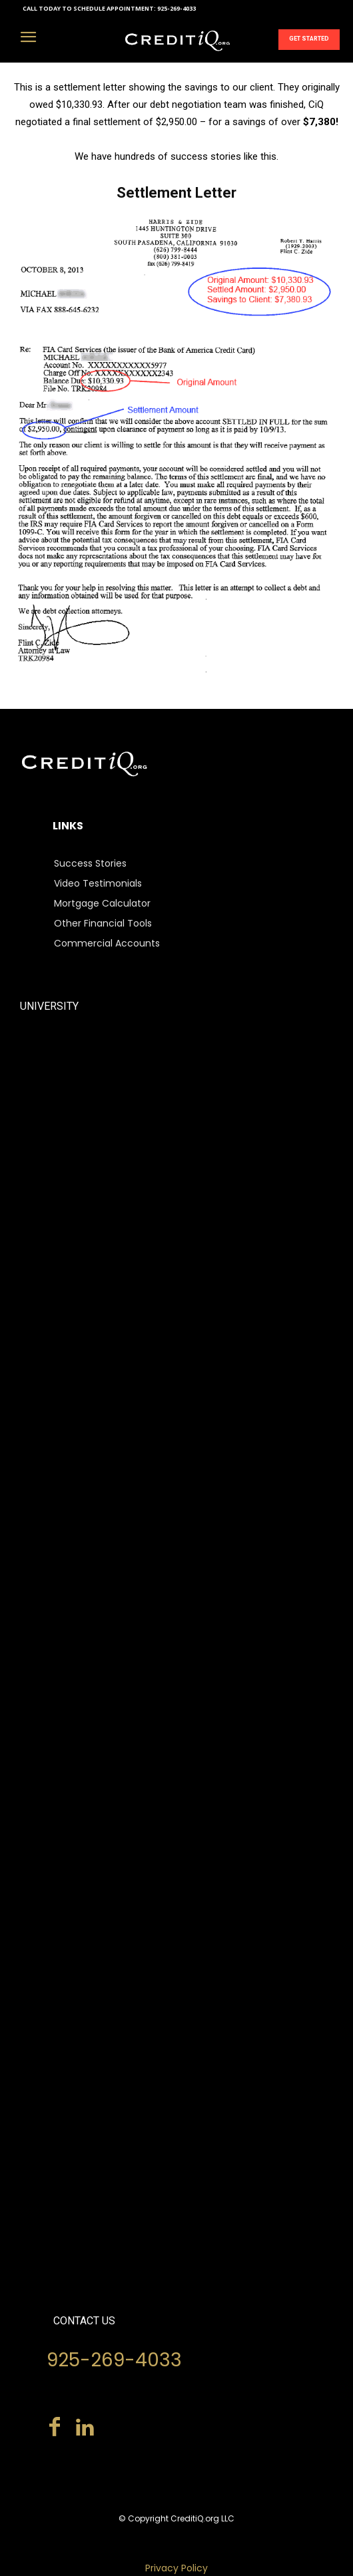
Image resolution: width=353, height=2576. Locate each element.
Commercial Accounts (107, 943)
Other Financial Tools (103, 923)
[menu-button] (28, 39)
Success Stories (90, 863)
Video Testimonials (98, 883)
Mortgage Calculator (102, 903)
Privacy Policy (176, 2568)
